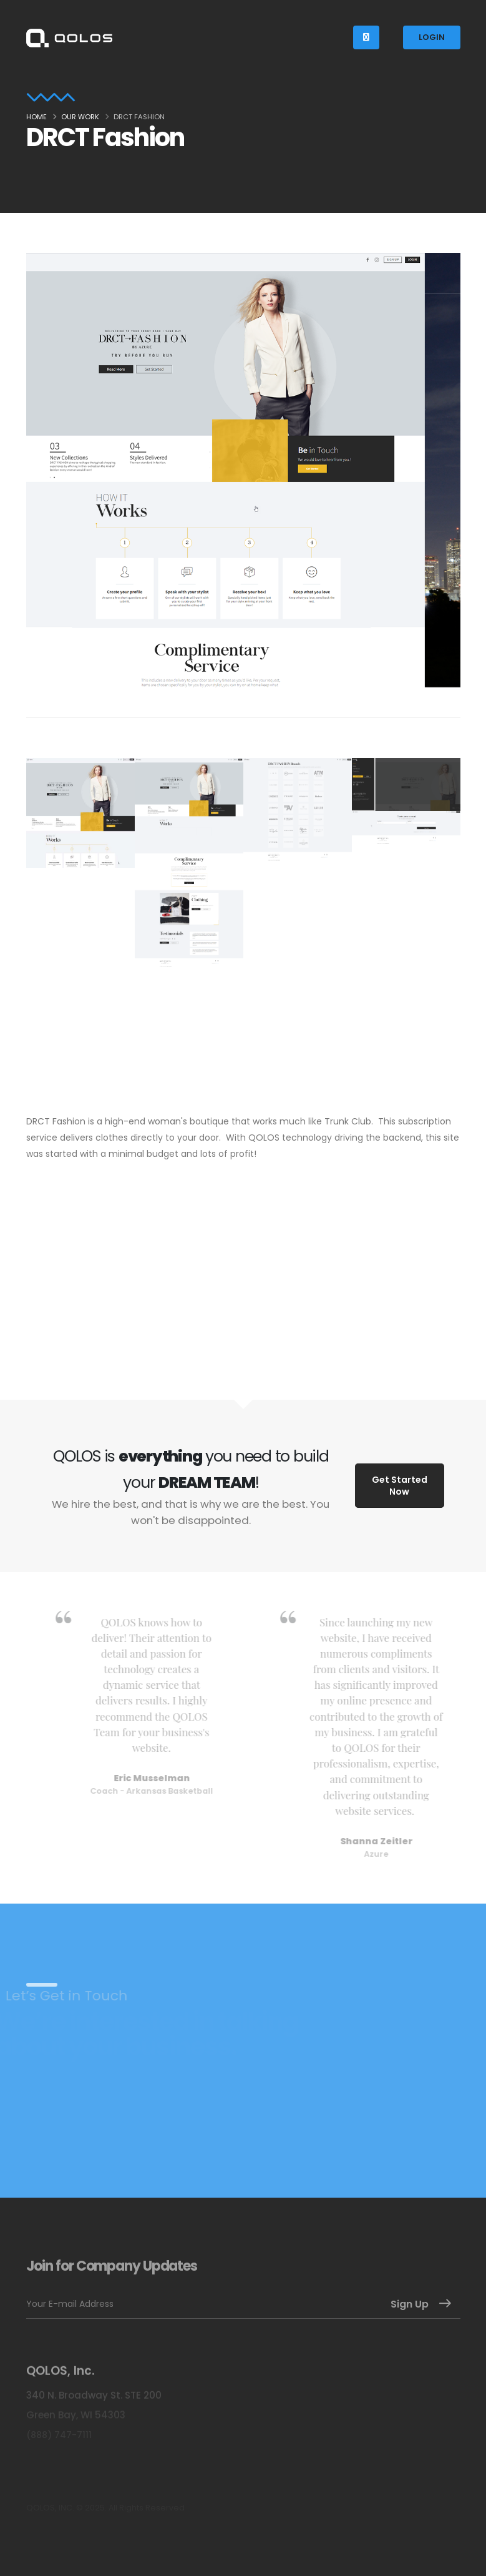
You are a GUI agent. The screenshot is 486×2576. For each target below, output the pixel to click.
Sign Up (410, 2304)
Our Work (80, 117)
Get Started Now (399, 1485)
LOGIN (432, 37)
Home (36, 117)
